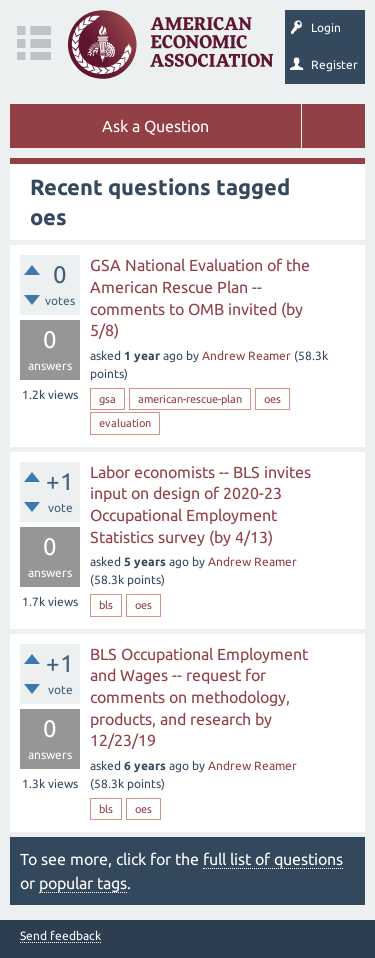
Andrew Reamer (246, 355)
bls (106, 605)
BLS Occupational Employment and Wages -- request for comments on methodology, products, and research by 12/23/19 (199, 697)
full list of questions (273, 859)
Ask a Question (155, 126)
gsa (107, 399)
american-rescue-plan (190, 399)
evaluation (125, 423)
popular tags (83, 883)
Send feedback (60, 936)
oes (272, 399)
